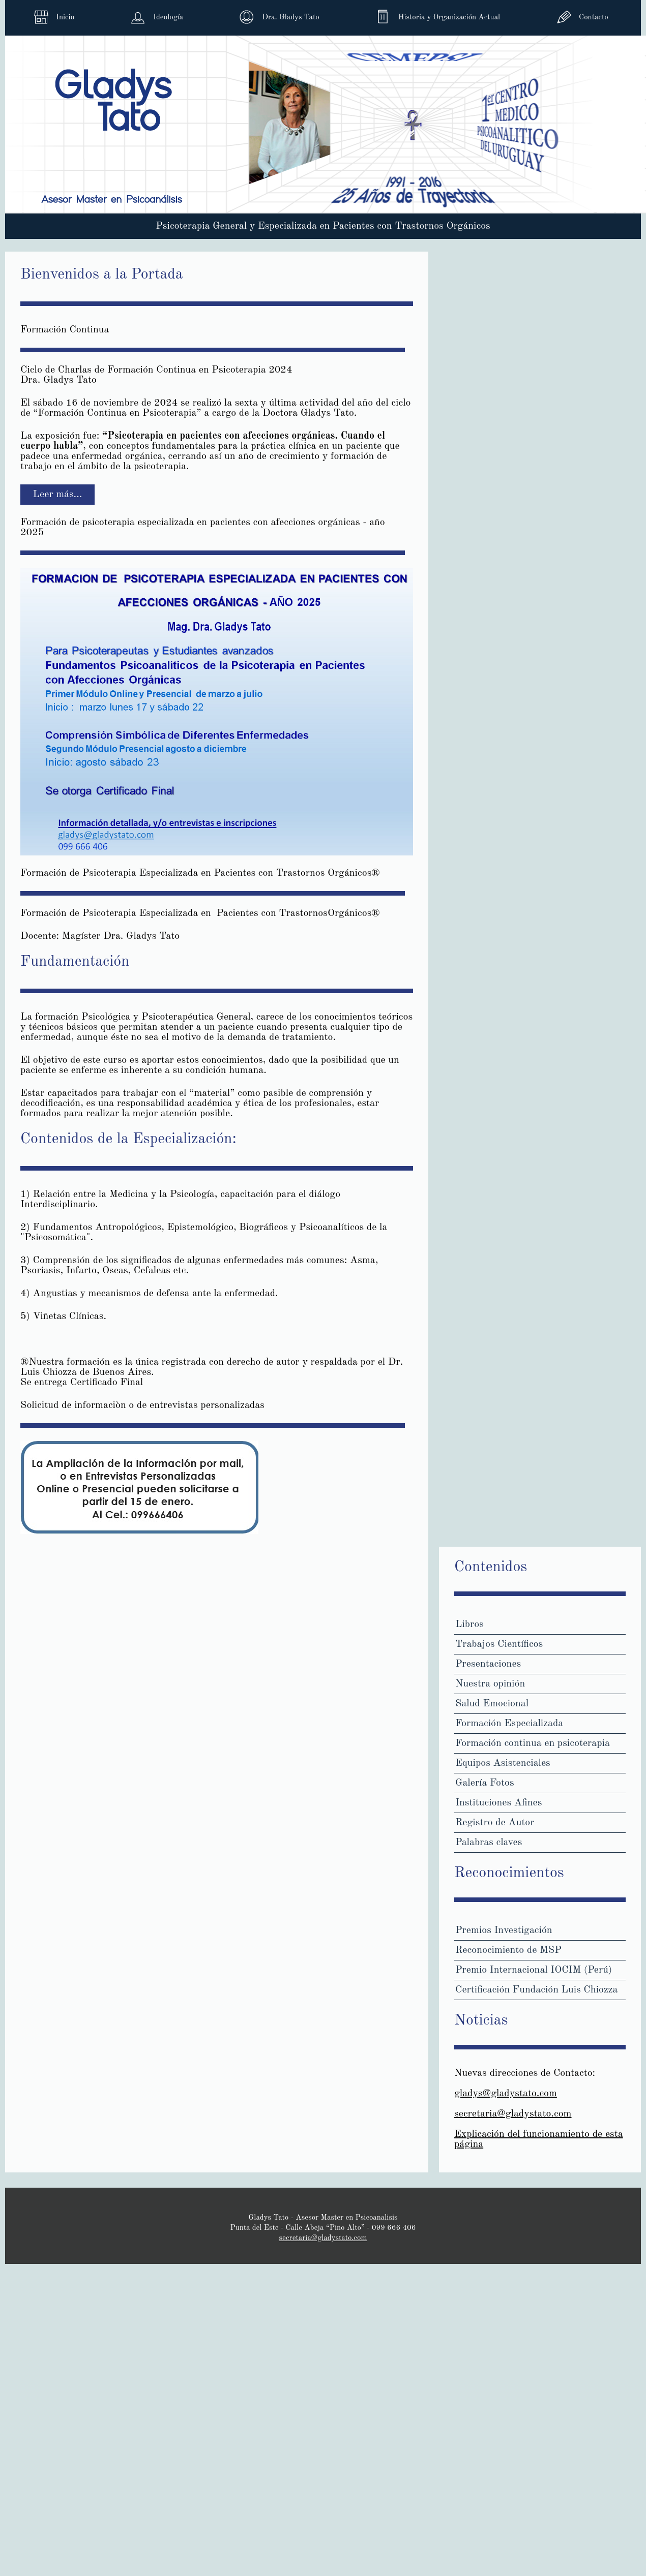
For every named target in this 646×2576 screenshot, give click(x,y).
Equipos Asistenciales (502, 1763)
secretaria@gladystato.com (512, 2114)
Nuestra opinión (490, 1684)
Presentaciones (488, 1664)
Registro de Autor (494, 1823)
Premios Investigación (503, 1930)
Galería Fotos (484, 1783)
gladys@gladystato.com (505, 2094)
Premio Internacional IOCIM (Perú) (533, 1970)
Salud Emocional (491, 1704)
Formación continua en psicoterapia (532, 1743)
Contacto (593, 17)
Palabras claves (488, 1842)
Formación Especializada (509, 1724)
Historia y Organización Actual (449, 17)
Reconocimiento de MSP (508, 1950)
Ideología (168, 17)
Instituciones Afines (498, 1803)
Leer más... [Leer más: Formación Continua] (57, 494)
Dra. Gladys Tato (290, 17)
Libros (469, 1624)
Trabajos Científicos (499, 1644)
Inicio (65, 17)
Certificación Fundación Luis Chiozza (536, 1990)
